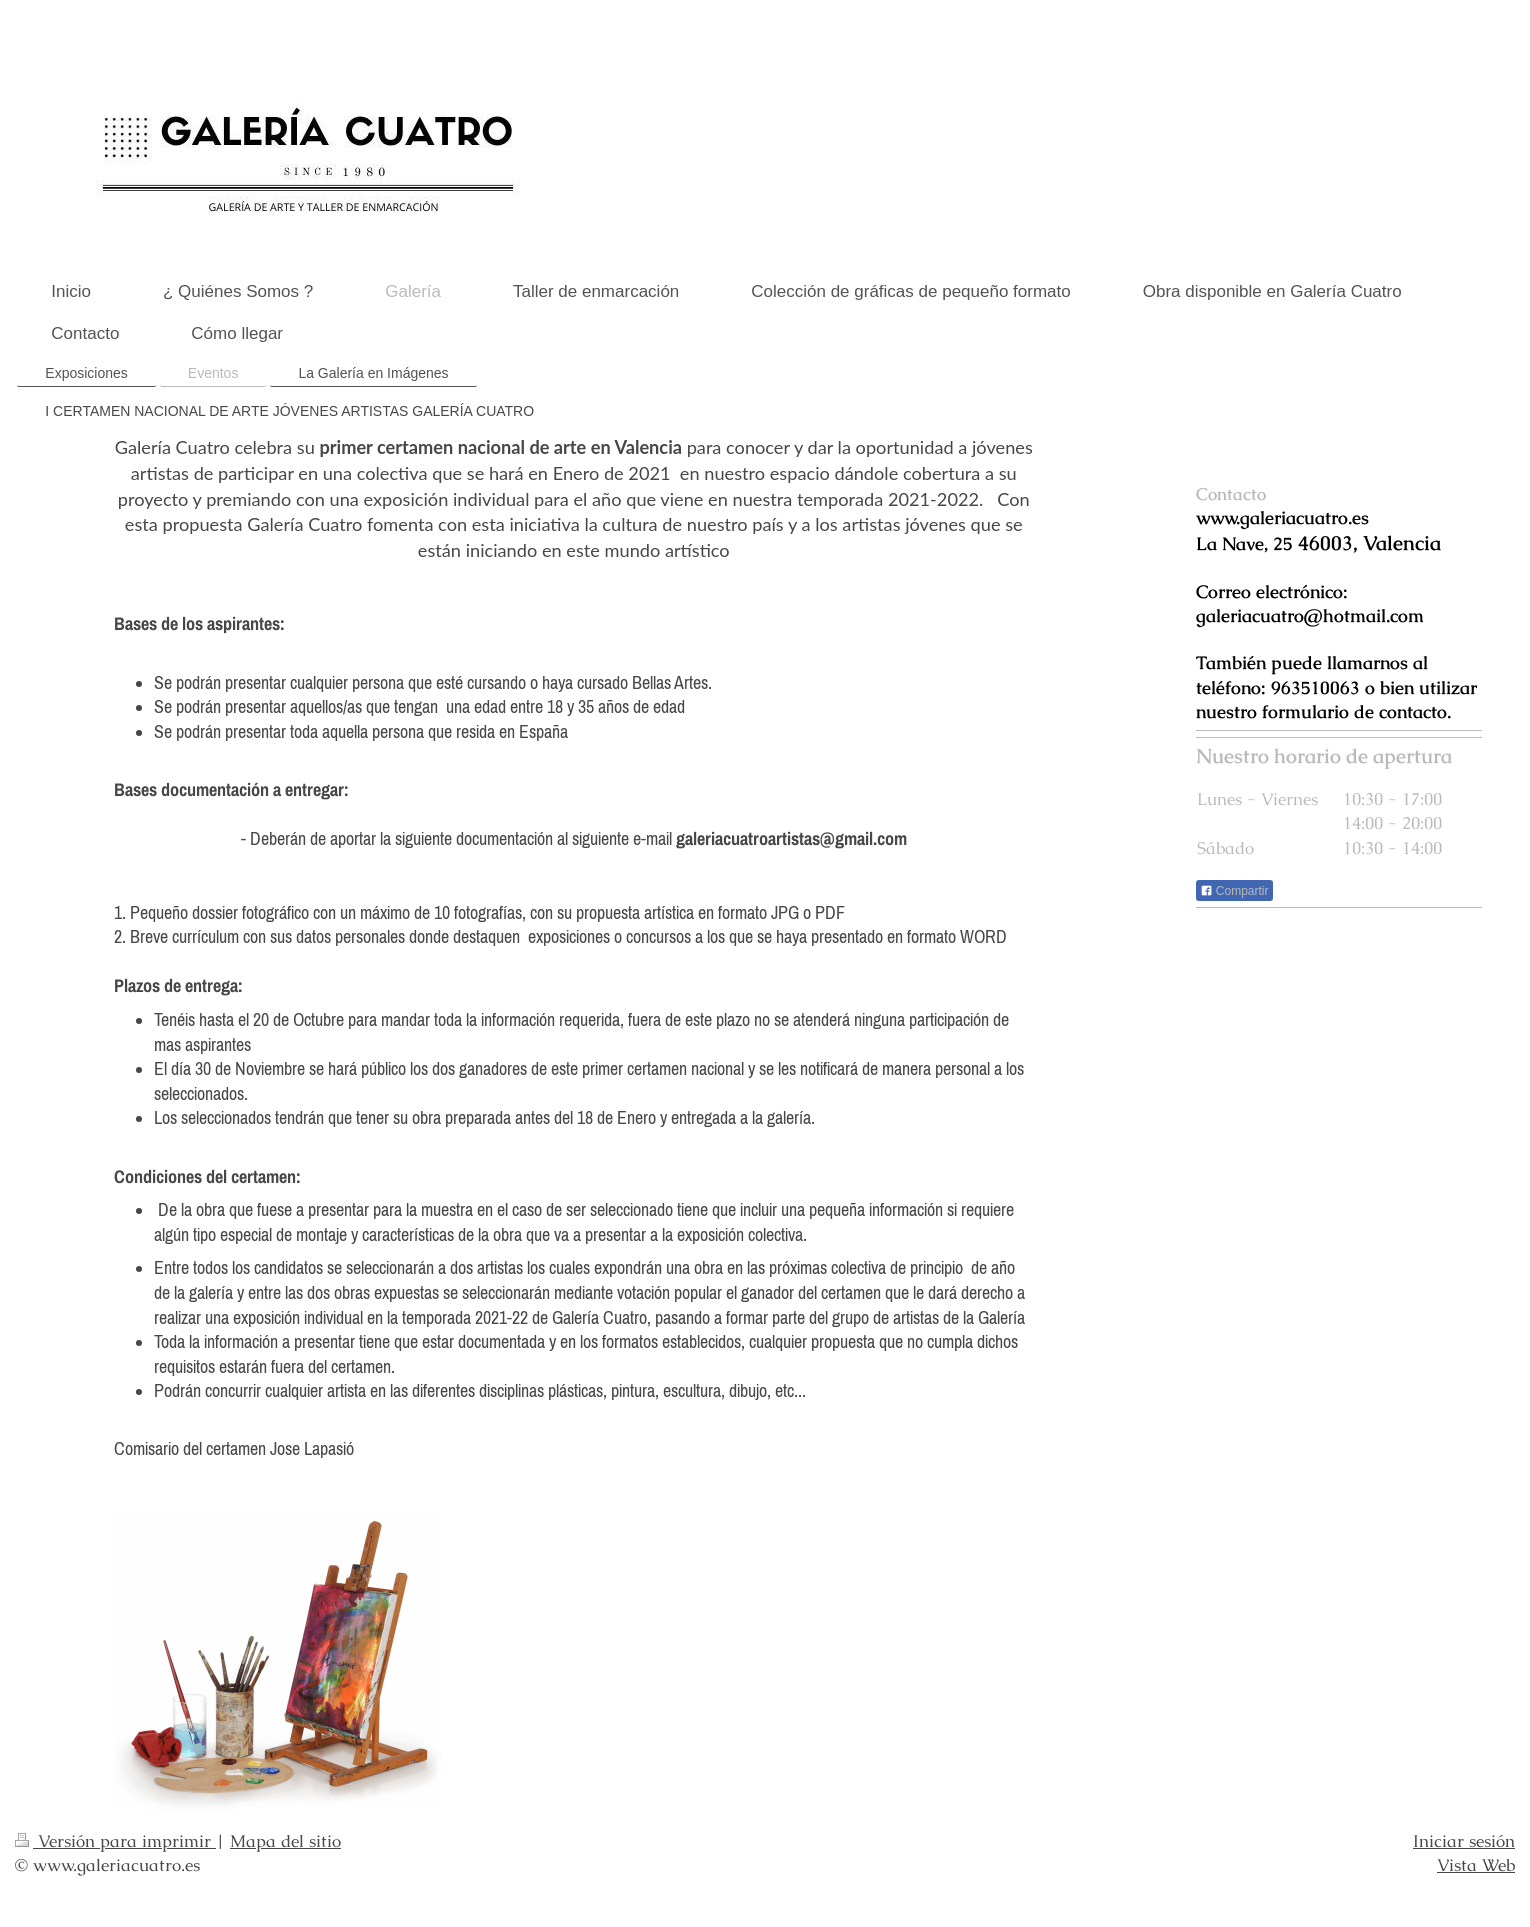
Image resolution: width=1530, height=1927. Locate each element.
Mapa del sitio (285, 1841)
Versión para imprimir (115, 1841)
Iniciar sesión (1464, 1841)
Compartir (1234, 891)
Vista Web (1476, 1865)
